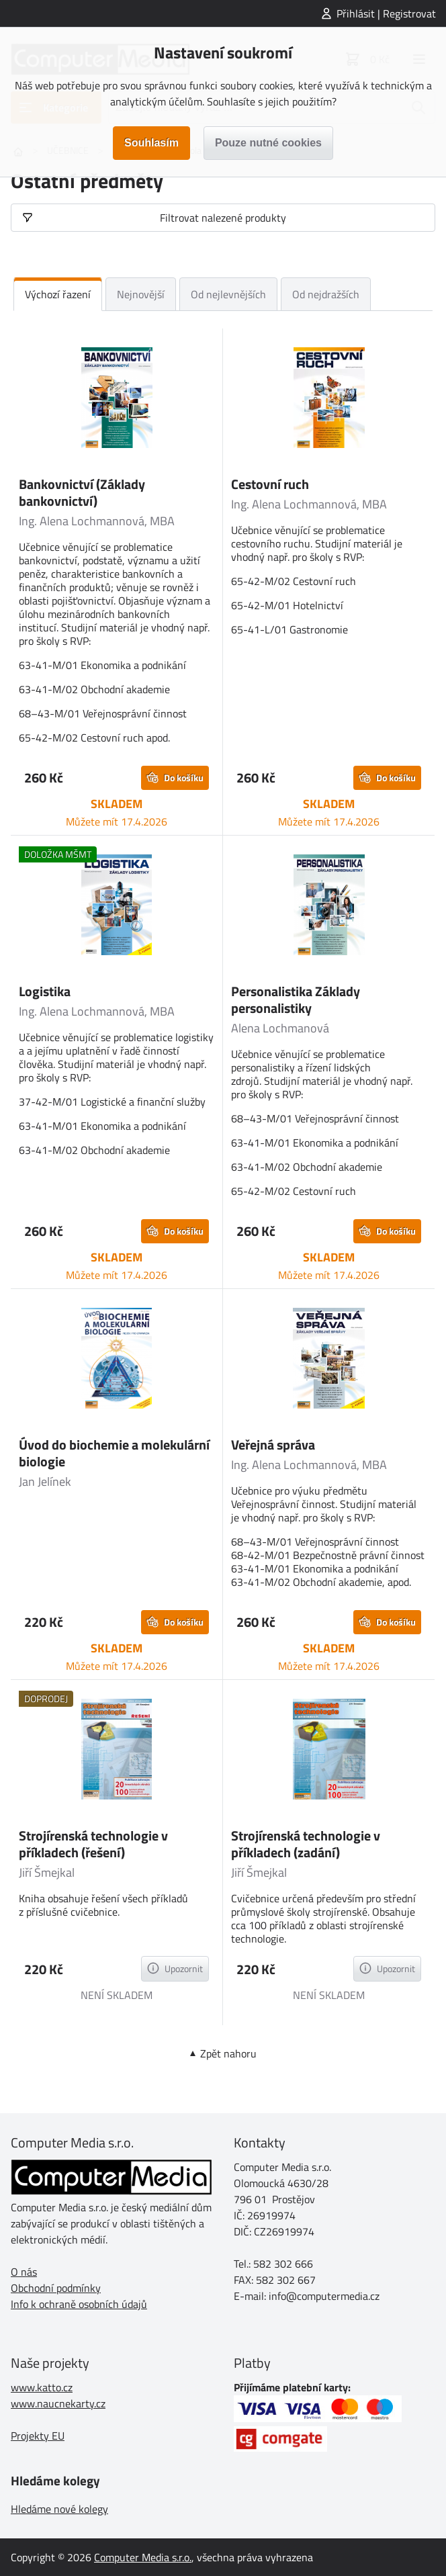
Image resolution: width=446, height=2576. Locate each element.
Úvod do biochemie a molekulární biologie (114, 1453)
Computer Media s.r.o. (142, 2557)
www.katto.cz (42, 2387)
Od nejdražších (325, 294)
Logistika (45, 991)
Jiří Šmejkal (47, 1872)
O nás (24, 2272)
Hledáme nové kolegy (59, 2509)
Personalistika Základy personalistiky (295, 999)
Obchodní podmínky (56, 2288)
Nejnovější (141, 294)
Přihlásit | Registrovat (386, 13)
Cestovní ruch (270, 484)
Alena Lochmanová (280, 1028)
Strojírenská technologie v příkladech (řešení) (93, 1844)
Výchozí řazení (58, 294)
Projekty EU (37, 2436)
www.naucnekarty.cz (58, 2403)
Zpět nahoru (228, 2053)
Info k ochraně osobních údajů (79, 2304)
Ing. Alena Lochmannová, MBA (97, 521)
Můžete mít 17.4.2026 (116, 821)
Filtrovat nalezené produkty (223, 218)
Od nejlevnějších (228, 294)
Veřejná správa (273, 1444)
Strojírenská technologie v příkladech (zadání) (305, 1844)
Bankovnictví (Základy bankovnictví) (82, 492)
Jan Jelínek (45, 1481)
